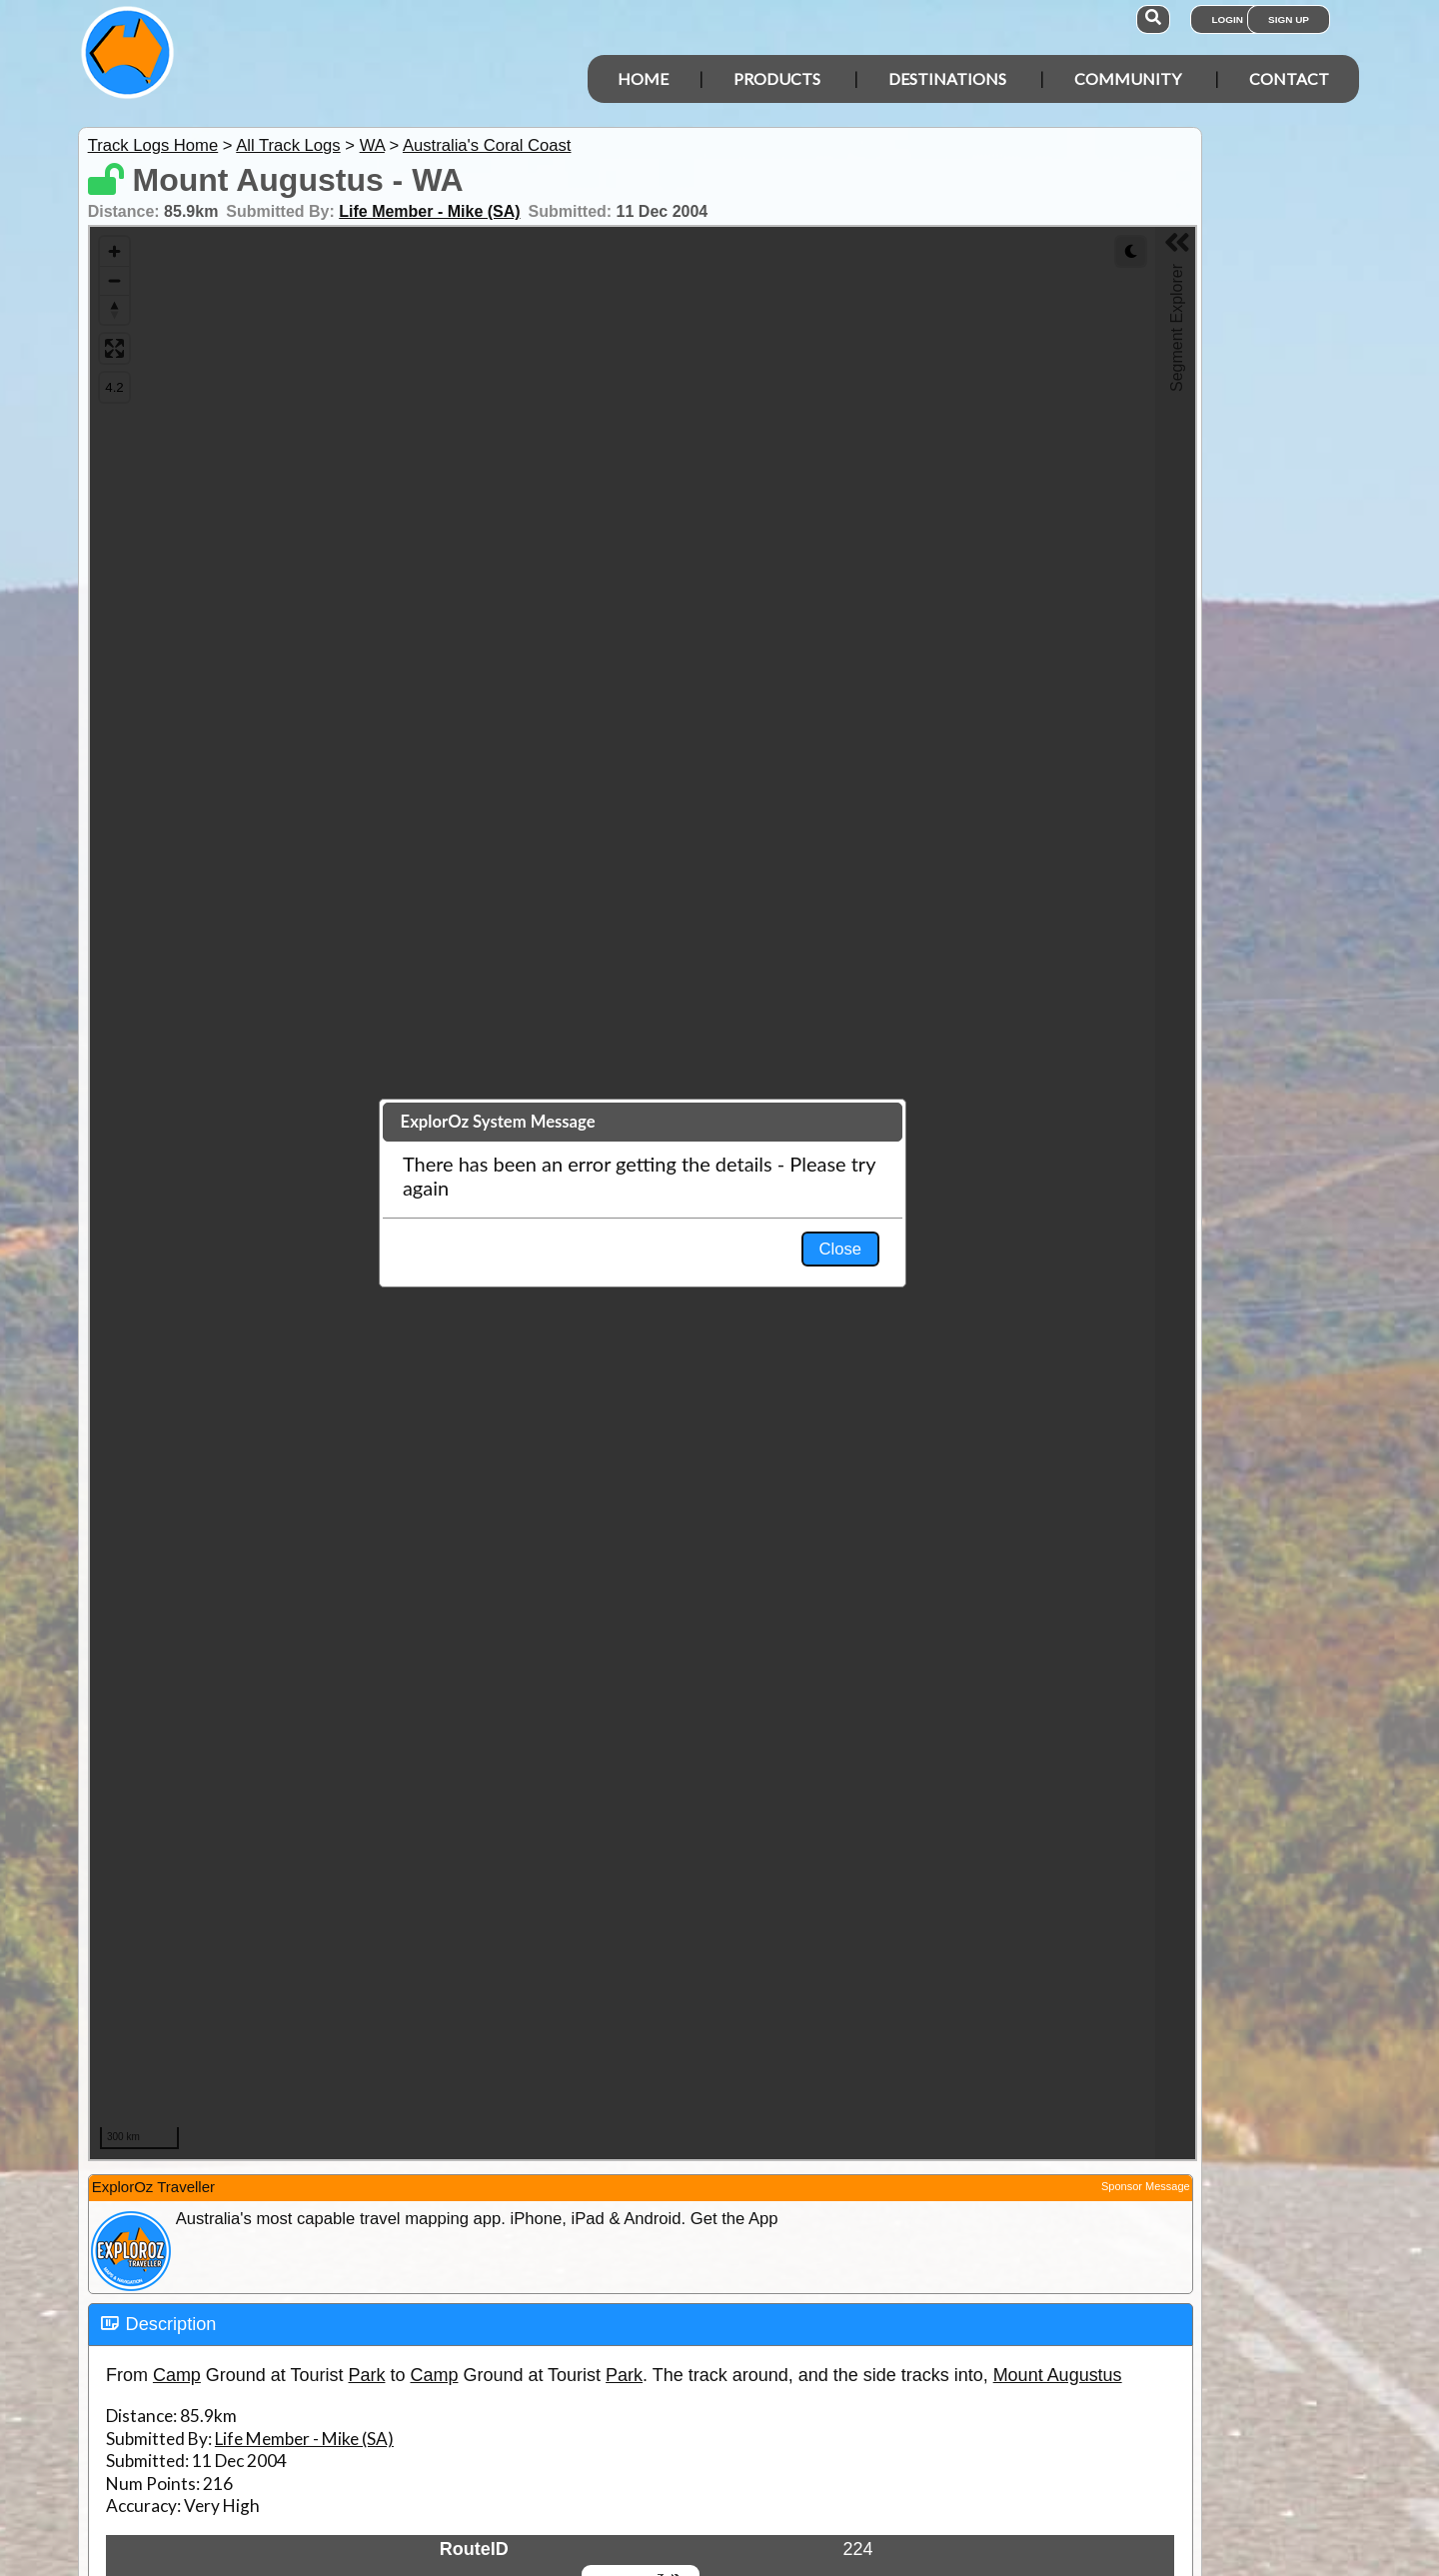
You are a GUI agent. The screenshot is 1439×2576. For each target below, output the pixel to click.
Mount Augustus (1057, 2375)
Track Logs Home (153, 145)
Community (1127, 78)
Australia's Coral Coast (487, 145)
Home (643, 78)
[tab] (640, 2325)
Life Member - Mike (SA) (429, 211)
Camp (177, 2375)
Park (367, 2375)
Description (171, 2324)
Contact (1289, 78)
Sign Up (1288, 19)
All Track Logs (288, 145)
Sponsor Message (1145, 2186)
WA (372, 145)
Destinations (947, 78)
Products (776, 78)
